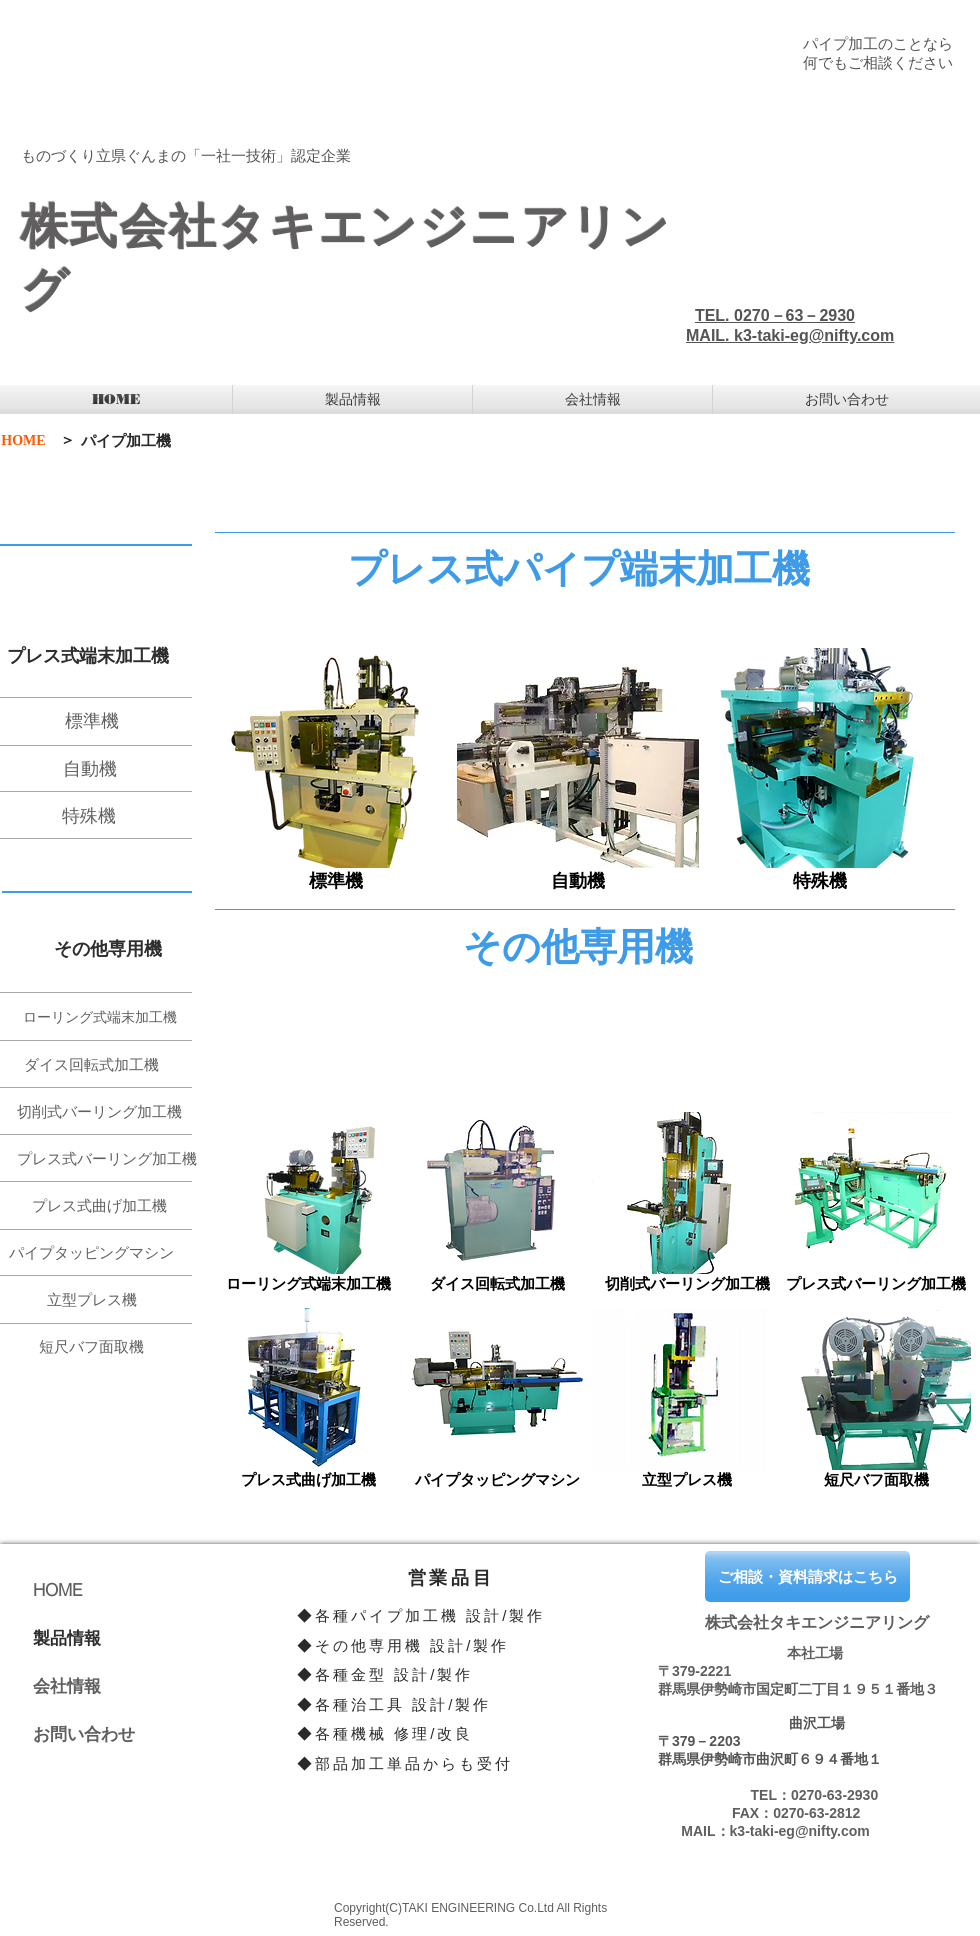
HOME (57, 1589)
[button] (352, 399)
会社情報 (67, 1685)
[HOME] (23, 440)
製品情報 (67, 1637)
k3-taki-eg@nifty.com (814, 335)
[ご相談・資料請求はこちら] (807, 1576)
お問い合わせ (84, 1733)
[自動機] (107, 768)
